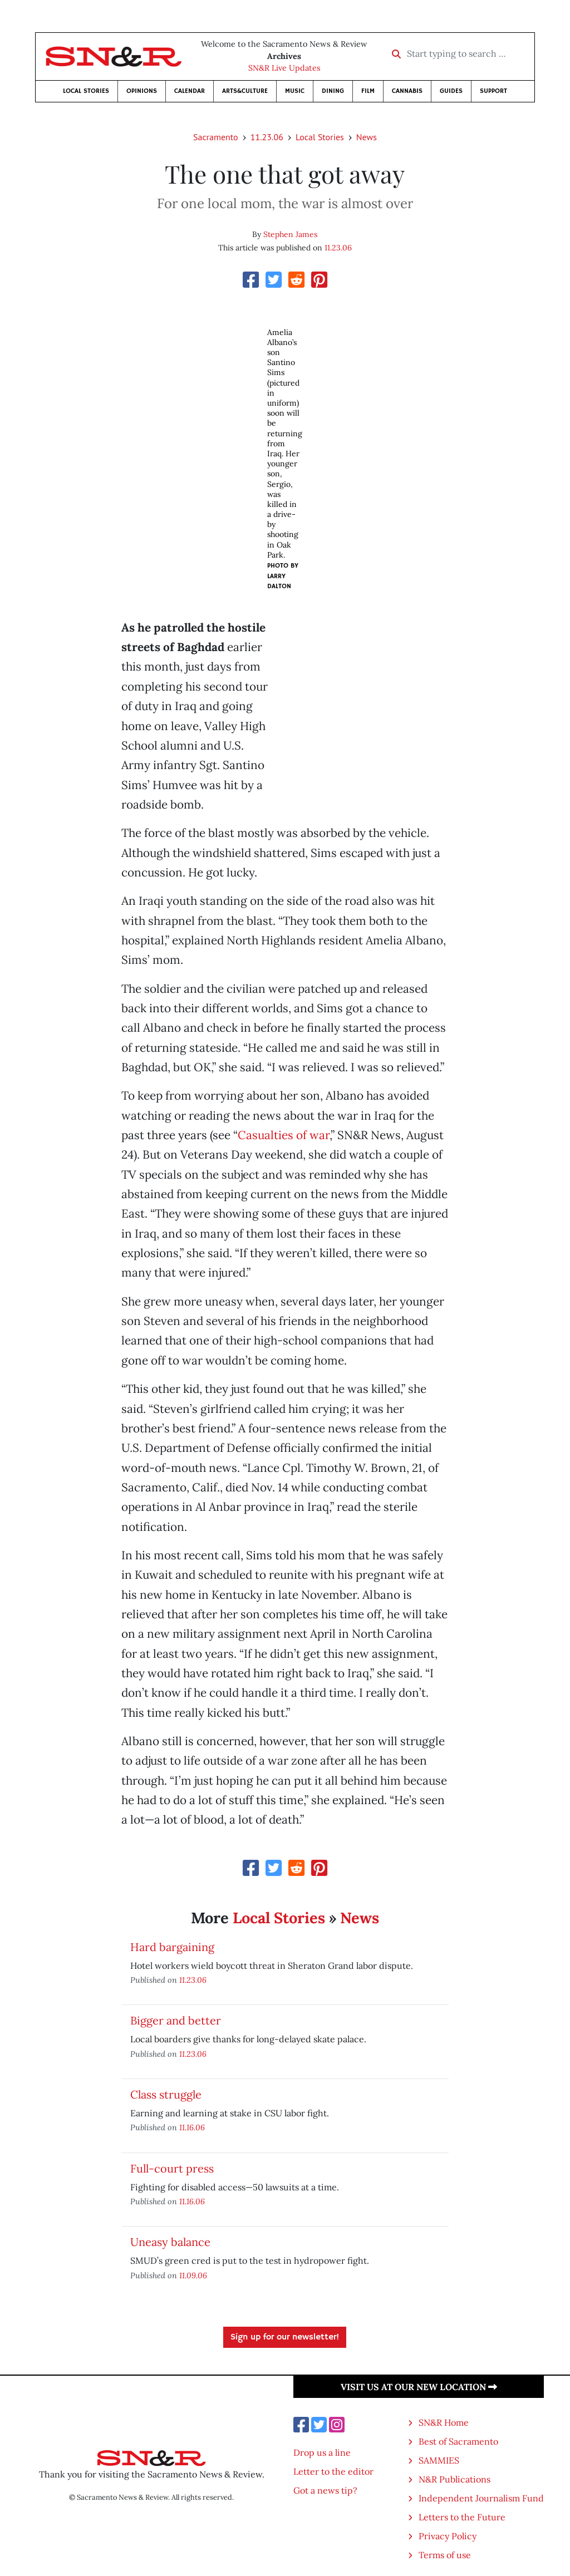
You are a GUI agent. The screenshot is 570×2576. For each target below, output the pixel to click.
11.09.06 (193, 2275)
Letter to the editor (333, 2471)
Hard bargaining (172, 1947)
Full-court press (172, 2168)
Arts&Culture (245, 91)
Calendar (189, 91)
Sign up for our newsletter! (284, 2337)
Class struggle (166, 2094)
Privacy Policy (447, 2535)
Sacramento (215, 136)
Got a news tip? (325, 2490)
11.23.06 (266, 136)
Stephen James (290, 234)
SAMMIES (439, 2460)
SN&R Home (444, 2422)
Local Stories (86, 91)
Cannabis (407, 91)
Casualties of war (284, 1134)
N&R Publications (454, 2479)
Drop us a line (322, 2452)
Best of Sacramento (458, 2441)
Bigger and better (175, 2020)
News (366, 136)
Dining (333, 91)
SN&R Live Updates (284, 68)
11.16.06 (192, 2127)
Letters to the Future (462, 2517)
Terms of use (445, 2554)
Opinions (141, 91)
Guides (451, 91)
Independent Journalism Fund (481, 2498)
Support (493, 91)
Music (294, 91)
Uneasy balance (170, 2242)
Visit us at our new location (419, 2386)
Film (368, 91)
